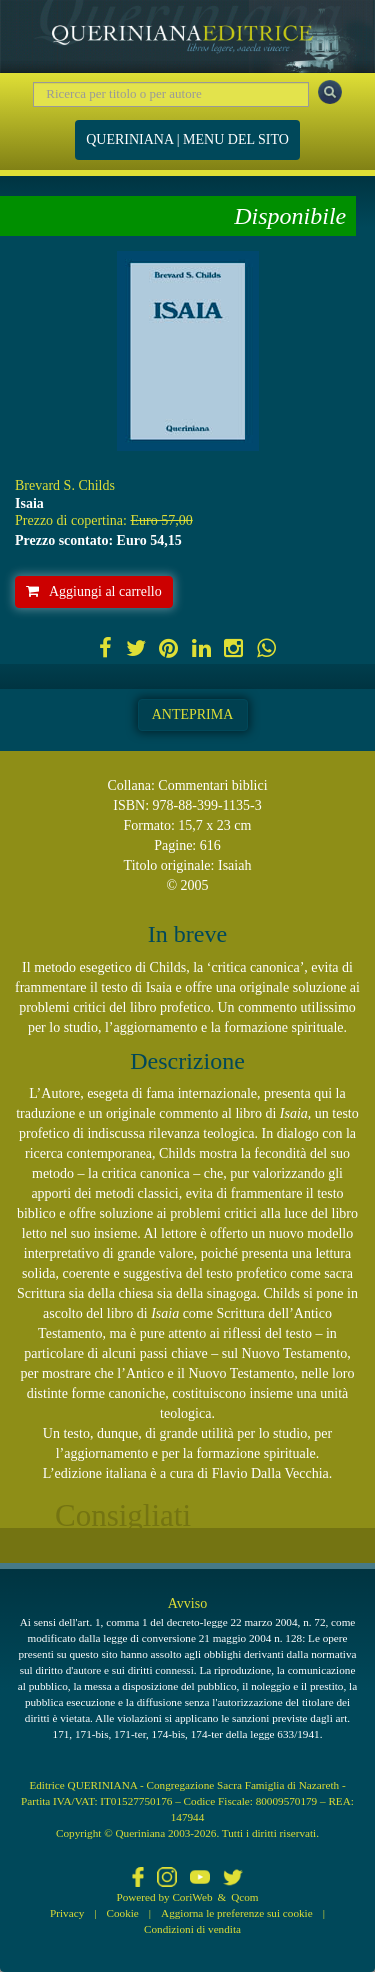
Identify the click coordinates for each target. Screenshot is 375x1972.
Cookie (123, 1913)
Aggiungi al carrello (94, 591)
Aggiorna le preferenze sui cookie (237, 1913)
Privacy (67, 1913)
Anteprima (193, 714)
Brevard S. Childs (65, 485)
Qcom (244, 1897)
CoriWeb (192, 1897)
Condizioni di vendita (192, 1929)
